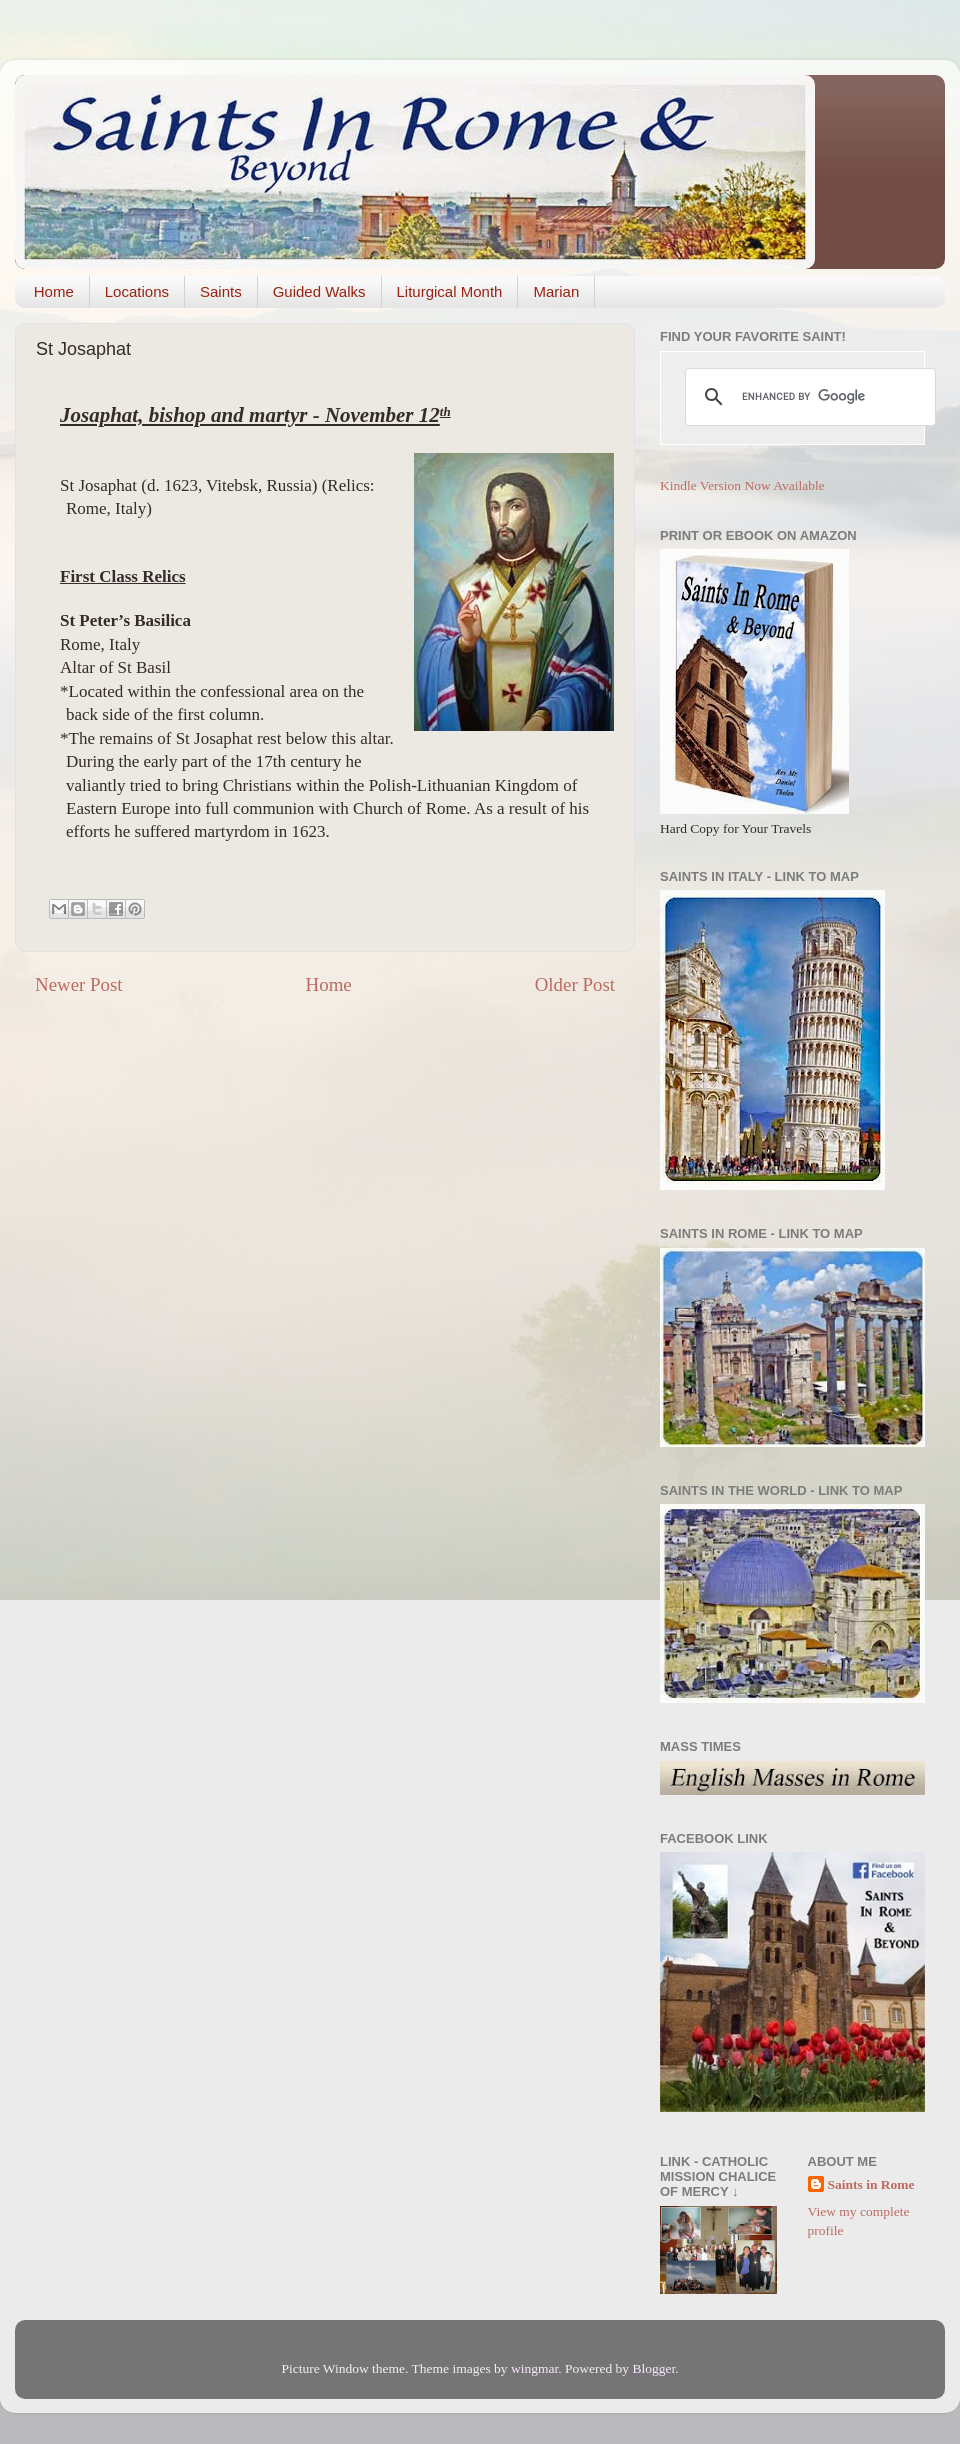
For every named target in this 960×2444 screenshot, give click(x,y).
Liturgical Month (450, 291)
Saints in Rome (871, 2184)
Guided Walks (319, 291)
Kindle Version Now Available (742, 485)
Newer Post (79, 984)
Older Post (575, 984)
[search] (807, 397)
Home (54, 291)
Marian (556, 291)
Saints (221, 291)
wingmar (534, 2368)
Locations (137, 291)
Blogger (653, 2368)
